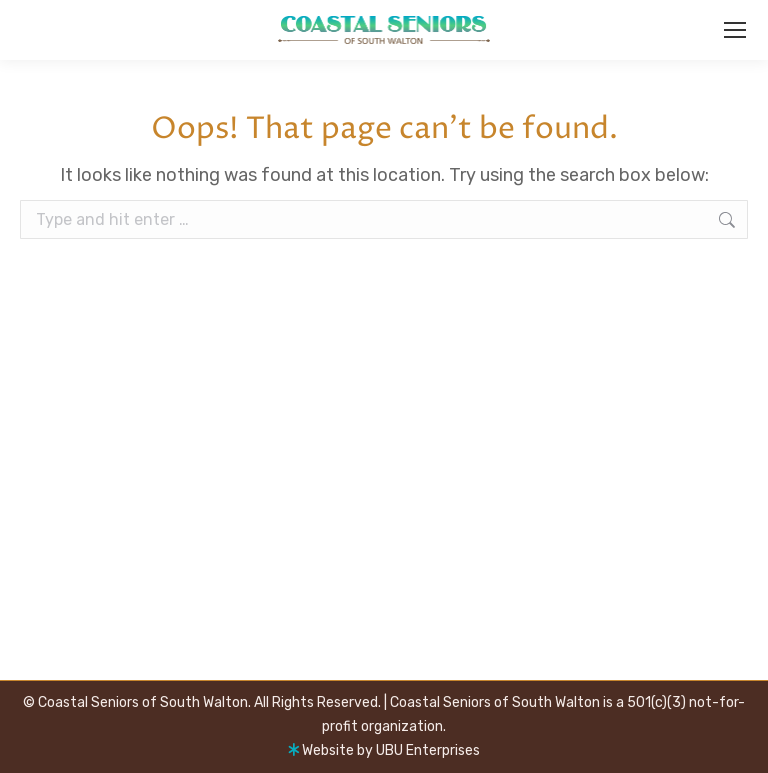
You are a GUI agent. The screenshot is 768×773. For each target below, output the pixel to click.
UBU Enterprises (428, 750)
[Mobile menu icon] (735, 30)
